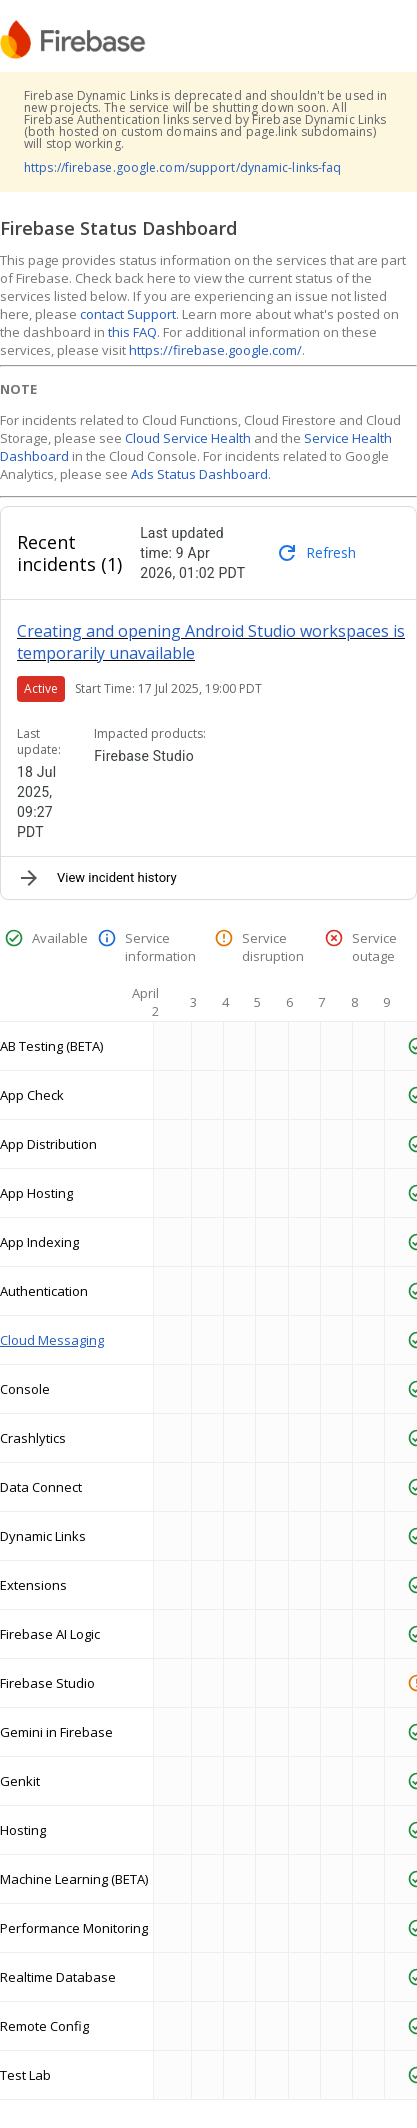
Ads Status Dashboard (199, 474)
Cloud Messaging (52, 1340)
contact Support (128, 314)
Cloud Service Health (188, 438)
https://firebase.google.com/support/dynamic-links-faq (182, 167)
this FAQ (132, 332)
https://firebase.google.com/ (215, 350)
